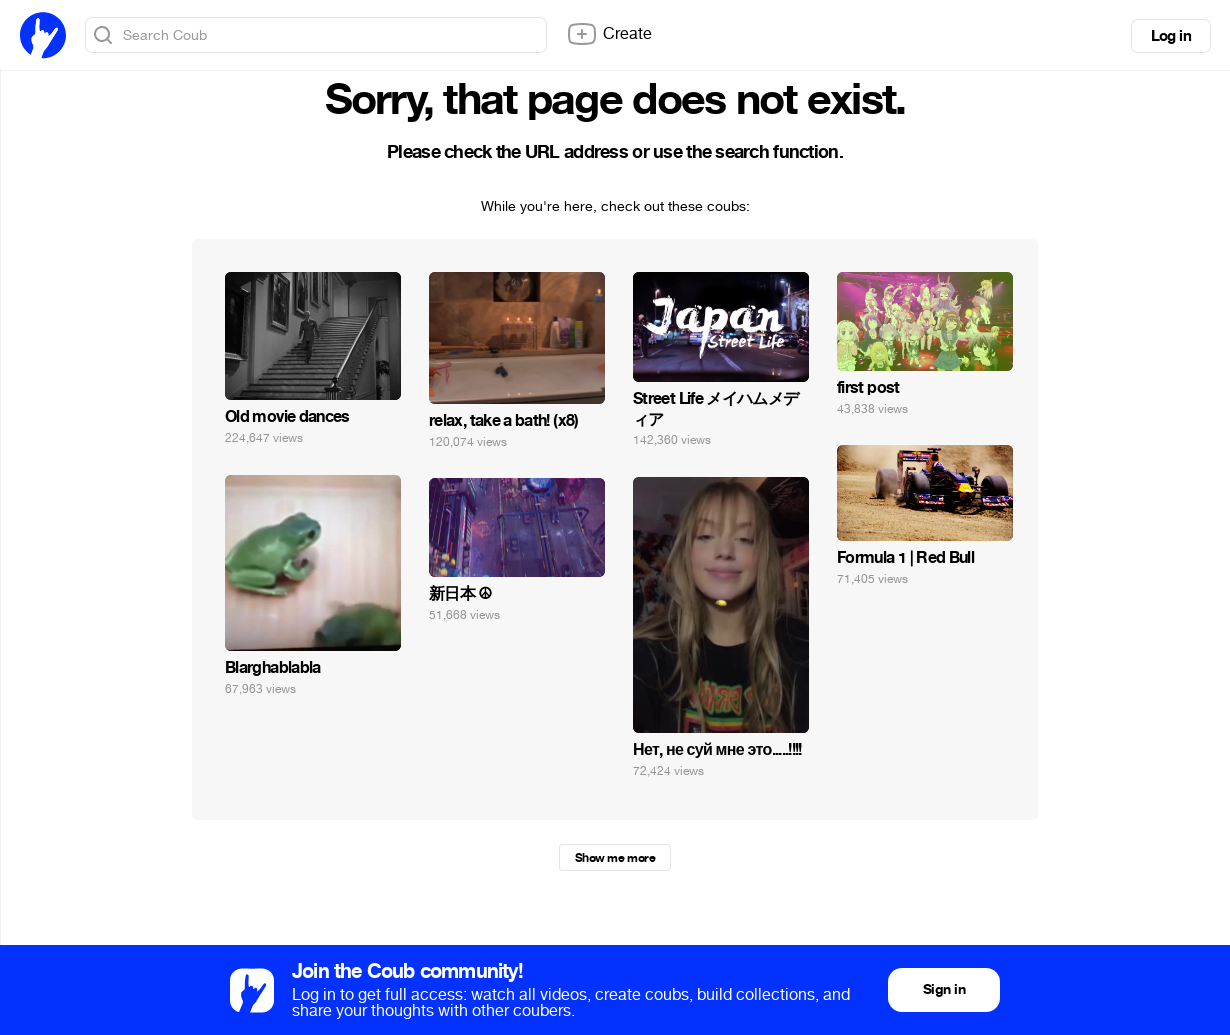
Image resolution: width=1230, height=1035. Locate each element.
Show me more (615, 858)
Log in (1171, 36)
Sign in (944, 989)
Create (609, 34)
